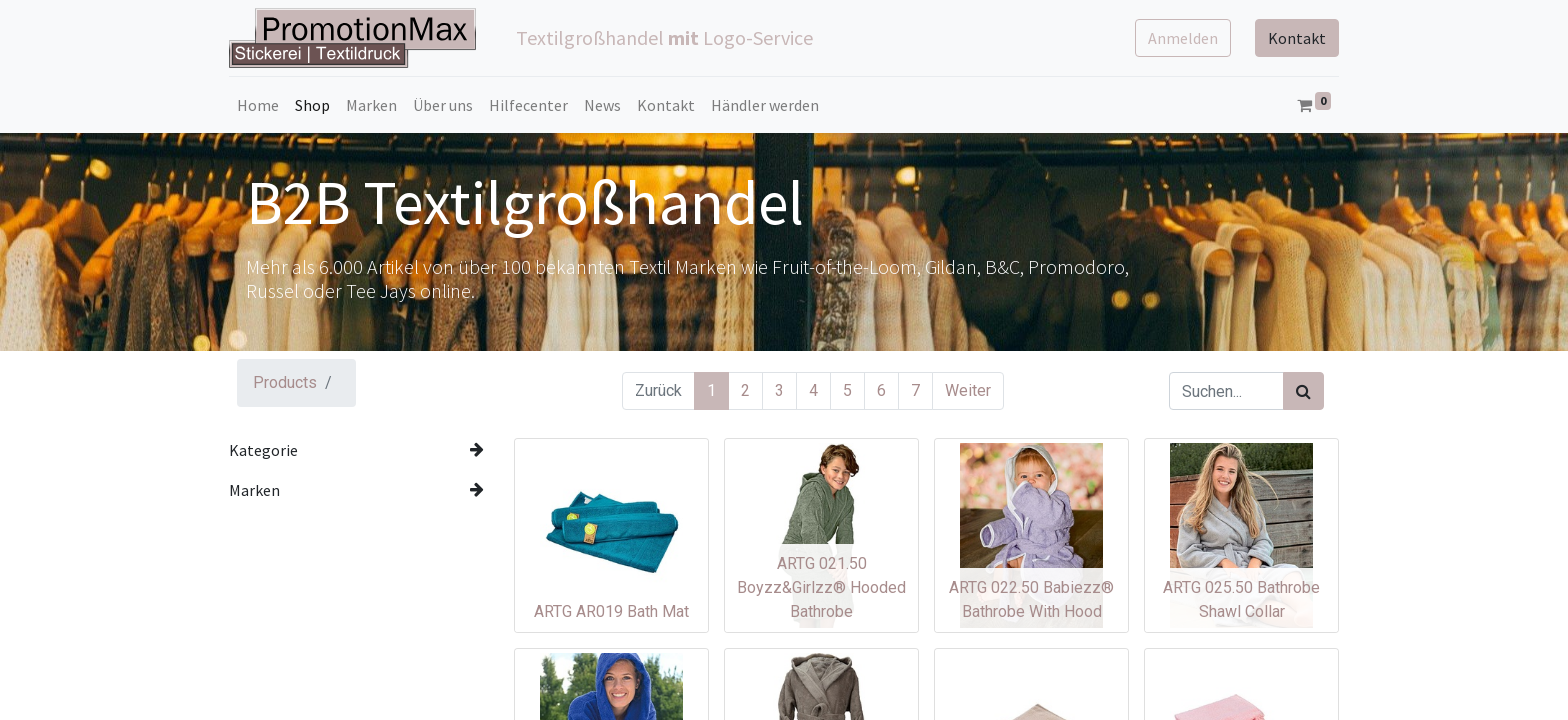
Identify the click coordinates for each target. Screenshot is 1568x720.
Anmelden (1183, 38)
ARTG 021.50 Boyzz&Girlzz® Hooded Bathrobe (821, 587)
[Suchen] (1303, 391)
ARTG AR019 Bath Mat (611, 611)
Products (285, 382)
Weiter (968, 390)
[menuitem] (258, 105)
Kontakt (1297, 38)
